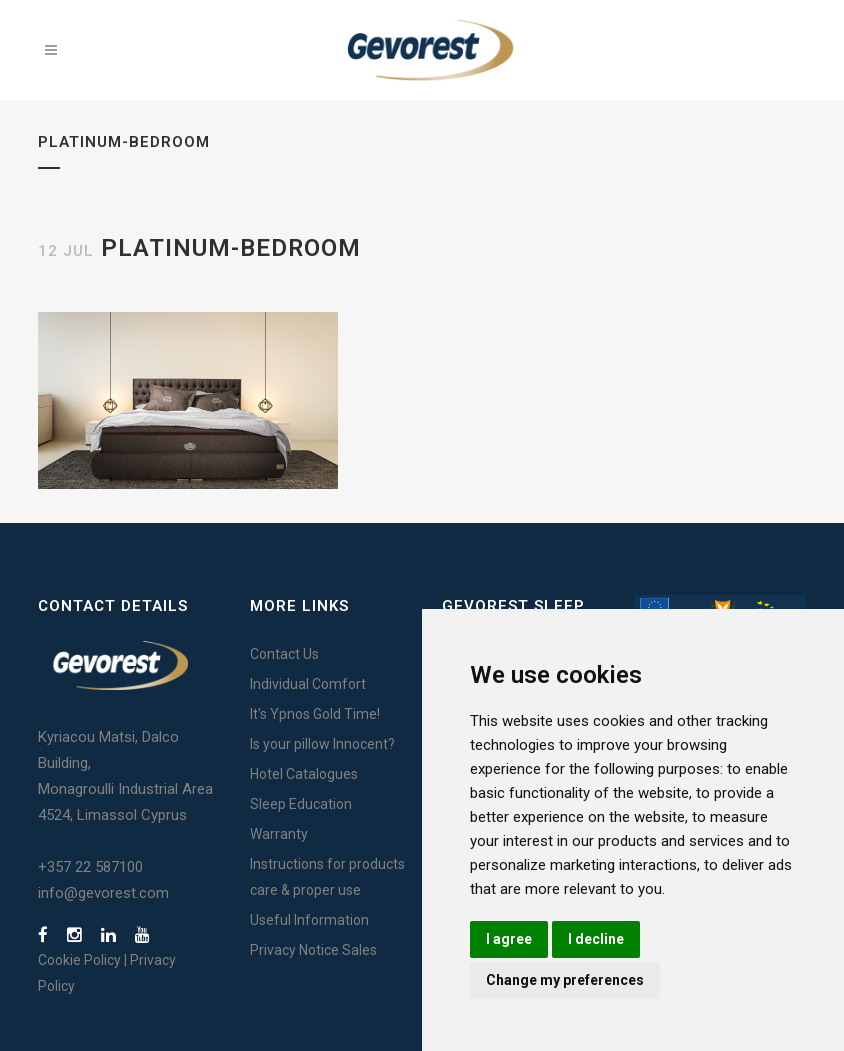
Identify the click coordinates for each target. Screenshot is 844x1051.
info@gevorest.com (103, 893)
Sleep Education (301, 804)
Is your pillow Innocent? (322, 744)
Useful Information (309, 920)
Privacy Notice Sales (313, 950)
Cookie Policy (79, 960)
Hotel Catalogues (304, 774)
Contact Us (284, 654)
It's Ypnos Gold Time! (315, 714)
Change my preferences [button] (565, 980)
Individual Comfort (308, 684)
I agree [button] (509, 939)
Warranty (279, 834)
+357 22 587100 (90, 867)
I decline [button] (596, 939)
